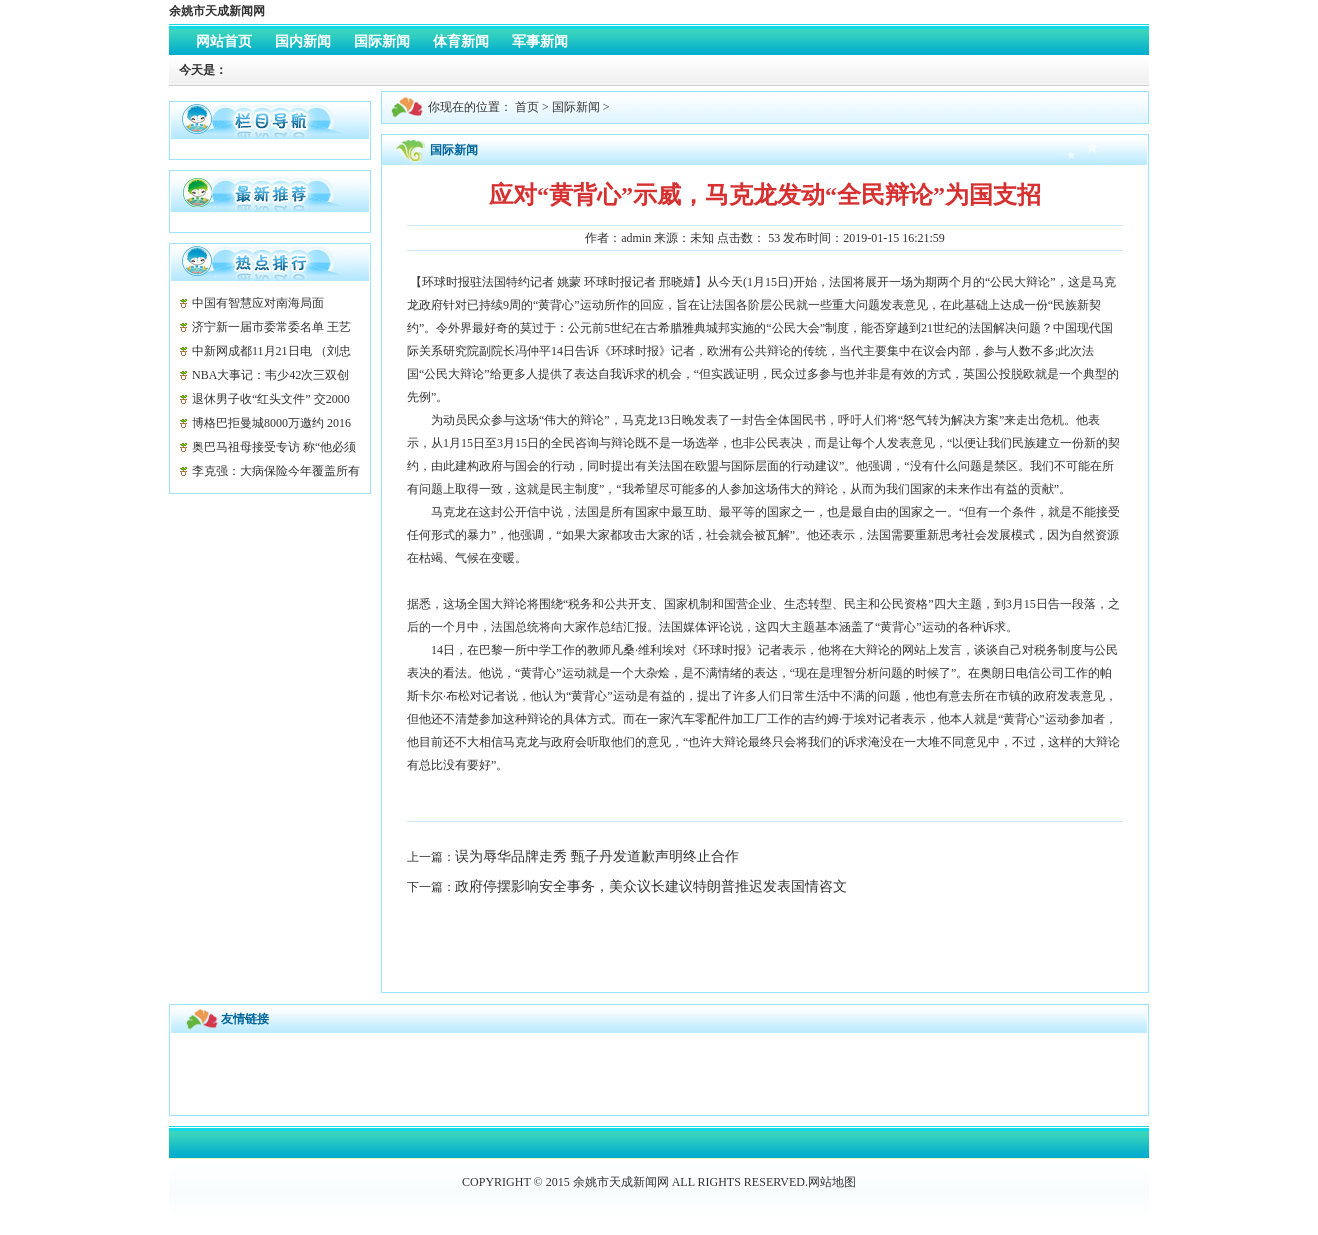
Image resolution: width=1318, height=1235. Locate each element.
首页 (527, 107)
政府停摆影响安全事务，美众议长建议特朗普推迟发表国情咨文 (651, 886)
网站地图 (832, 1182)
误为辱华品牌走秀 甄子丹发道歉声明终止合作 (597, 856)
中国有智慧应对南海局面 (258, 303)
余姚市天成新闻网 (217, 11)
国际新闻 (576, 107)
